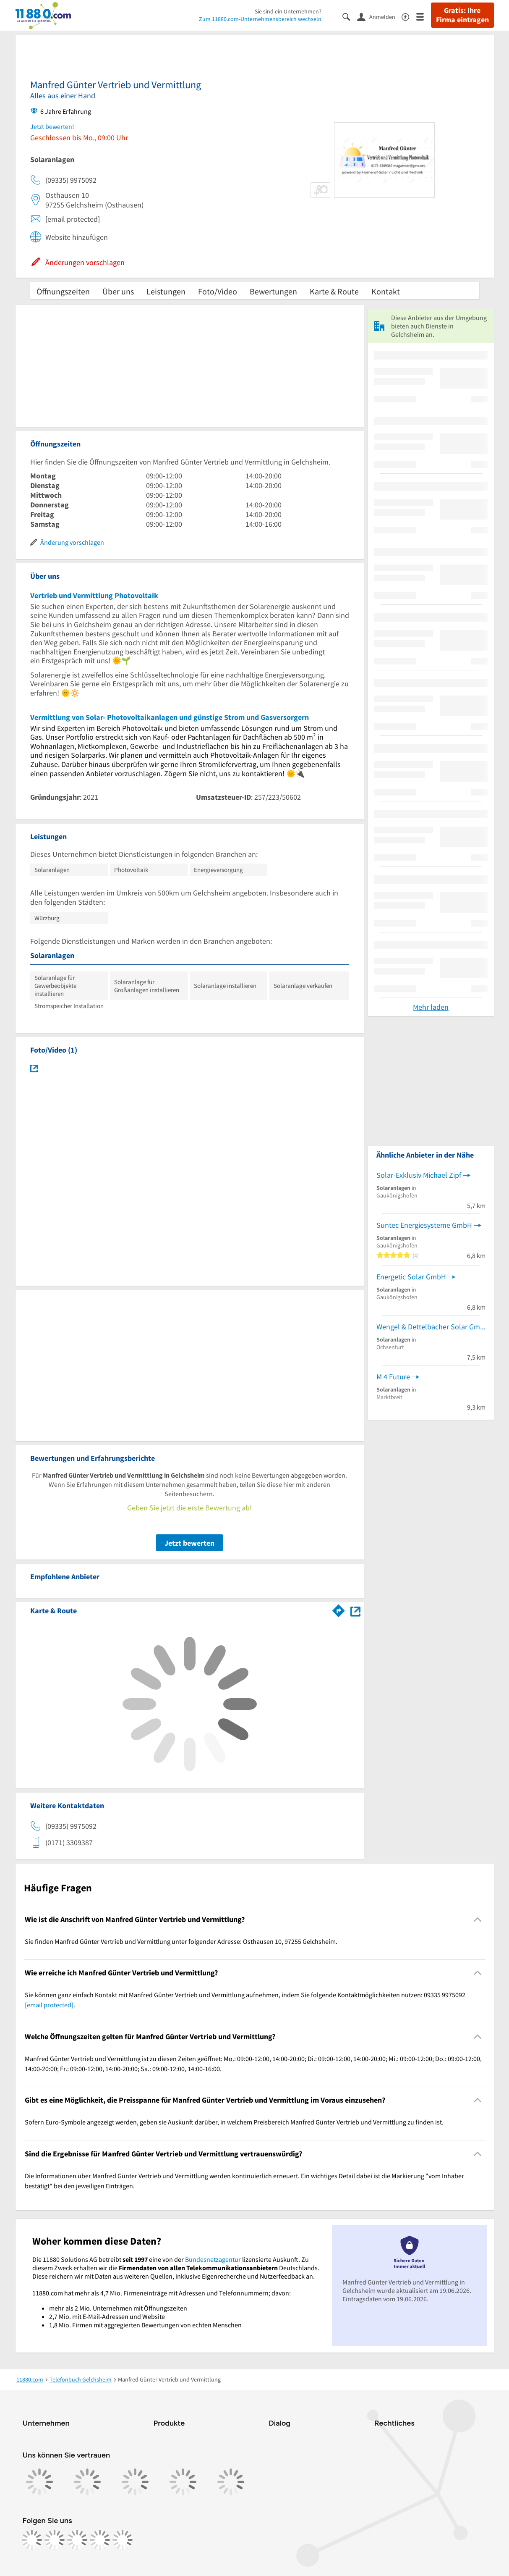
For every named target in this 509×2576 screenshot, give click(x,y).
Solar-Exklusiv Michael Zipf (418, 1175)
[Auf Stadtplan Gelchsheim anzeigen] (355, 1610)
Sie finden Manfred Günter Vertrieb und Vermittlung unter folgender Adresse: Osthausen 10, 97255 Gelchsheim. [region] (181, 1941)
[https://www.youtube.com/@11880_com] (122, 2540)
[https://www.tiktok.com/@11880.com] (77, 2540)
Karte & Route (334, 291)
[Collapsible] (477, 1919)
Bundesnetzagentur (213, 2259)
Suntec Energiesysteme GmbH (424, 1225)
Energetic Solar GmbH (411, 1276)
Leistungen (165, 291)
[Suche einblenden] (349, 16)
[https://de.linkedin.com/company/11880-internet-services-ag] (100, 2540)
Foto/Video (217, 291)
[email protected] (49, 2005)
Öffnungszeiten (63, 291)
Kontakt (385, 291)
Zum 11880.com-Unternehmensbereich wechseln (260, 19)
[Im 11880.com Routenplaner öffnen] (338, 1609)
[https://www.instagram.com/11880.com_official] (54, 2540)
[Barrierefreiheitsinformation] (409, 16)
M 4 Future (393, 1376)
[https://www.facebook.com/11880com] (32, 2540)
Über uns (118, 291)
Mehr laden (431, 1007)
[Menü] (423, 16)
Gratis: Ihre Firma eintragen (462, 15)
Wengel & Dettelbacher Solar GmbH (431, 1326)
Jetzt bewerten (189, 1543)
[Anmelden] (379, 16)
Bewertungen (273, 291)
